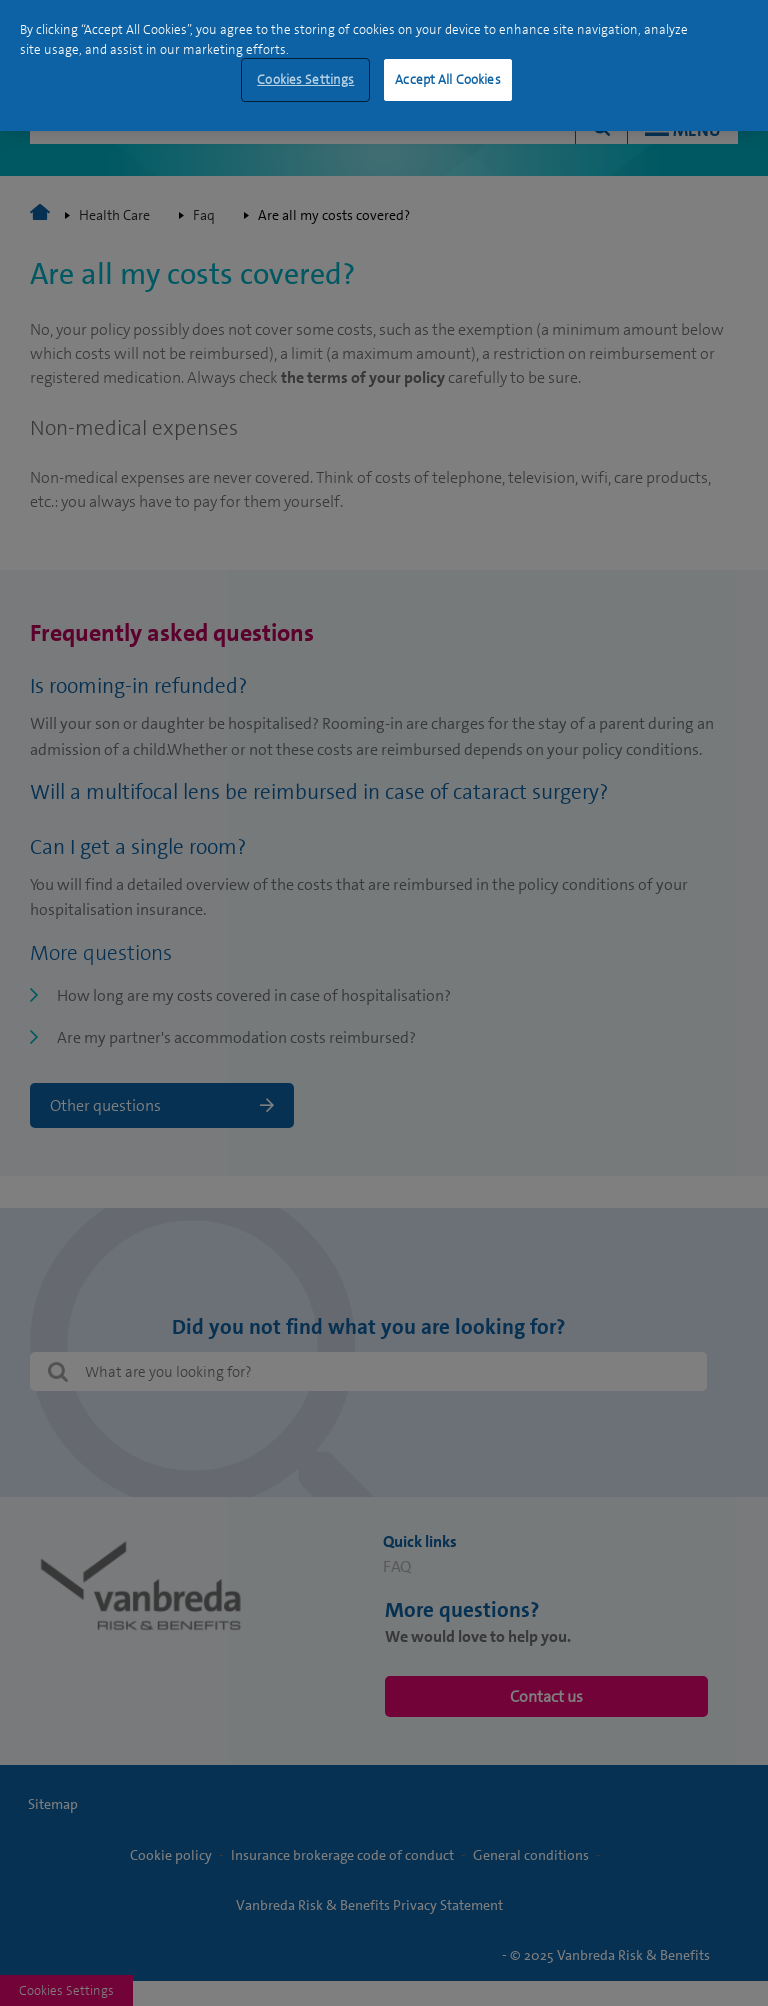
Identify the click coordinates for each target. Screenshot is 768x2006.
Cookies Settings (305, 79)
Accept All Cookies (447, 79)
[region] (384, 65)
